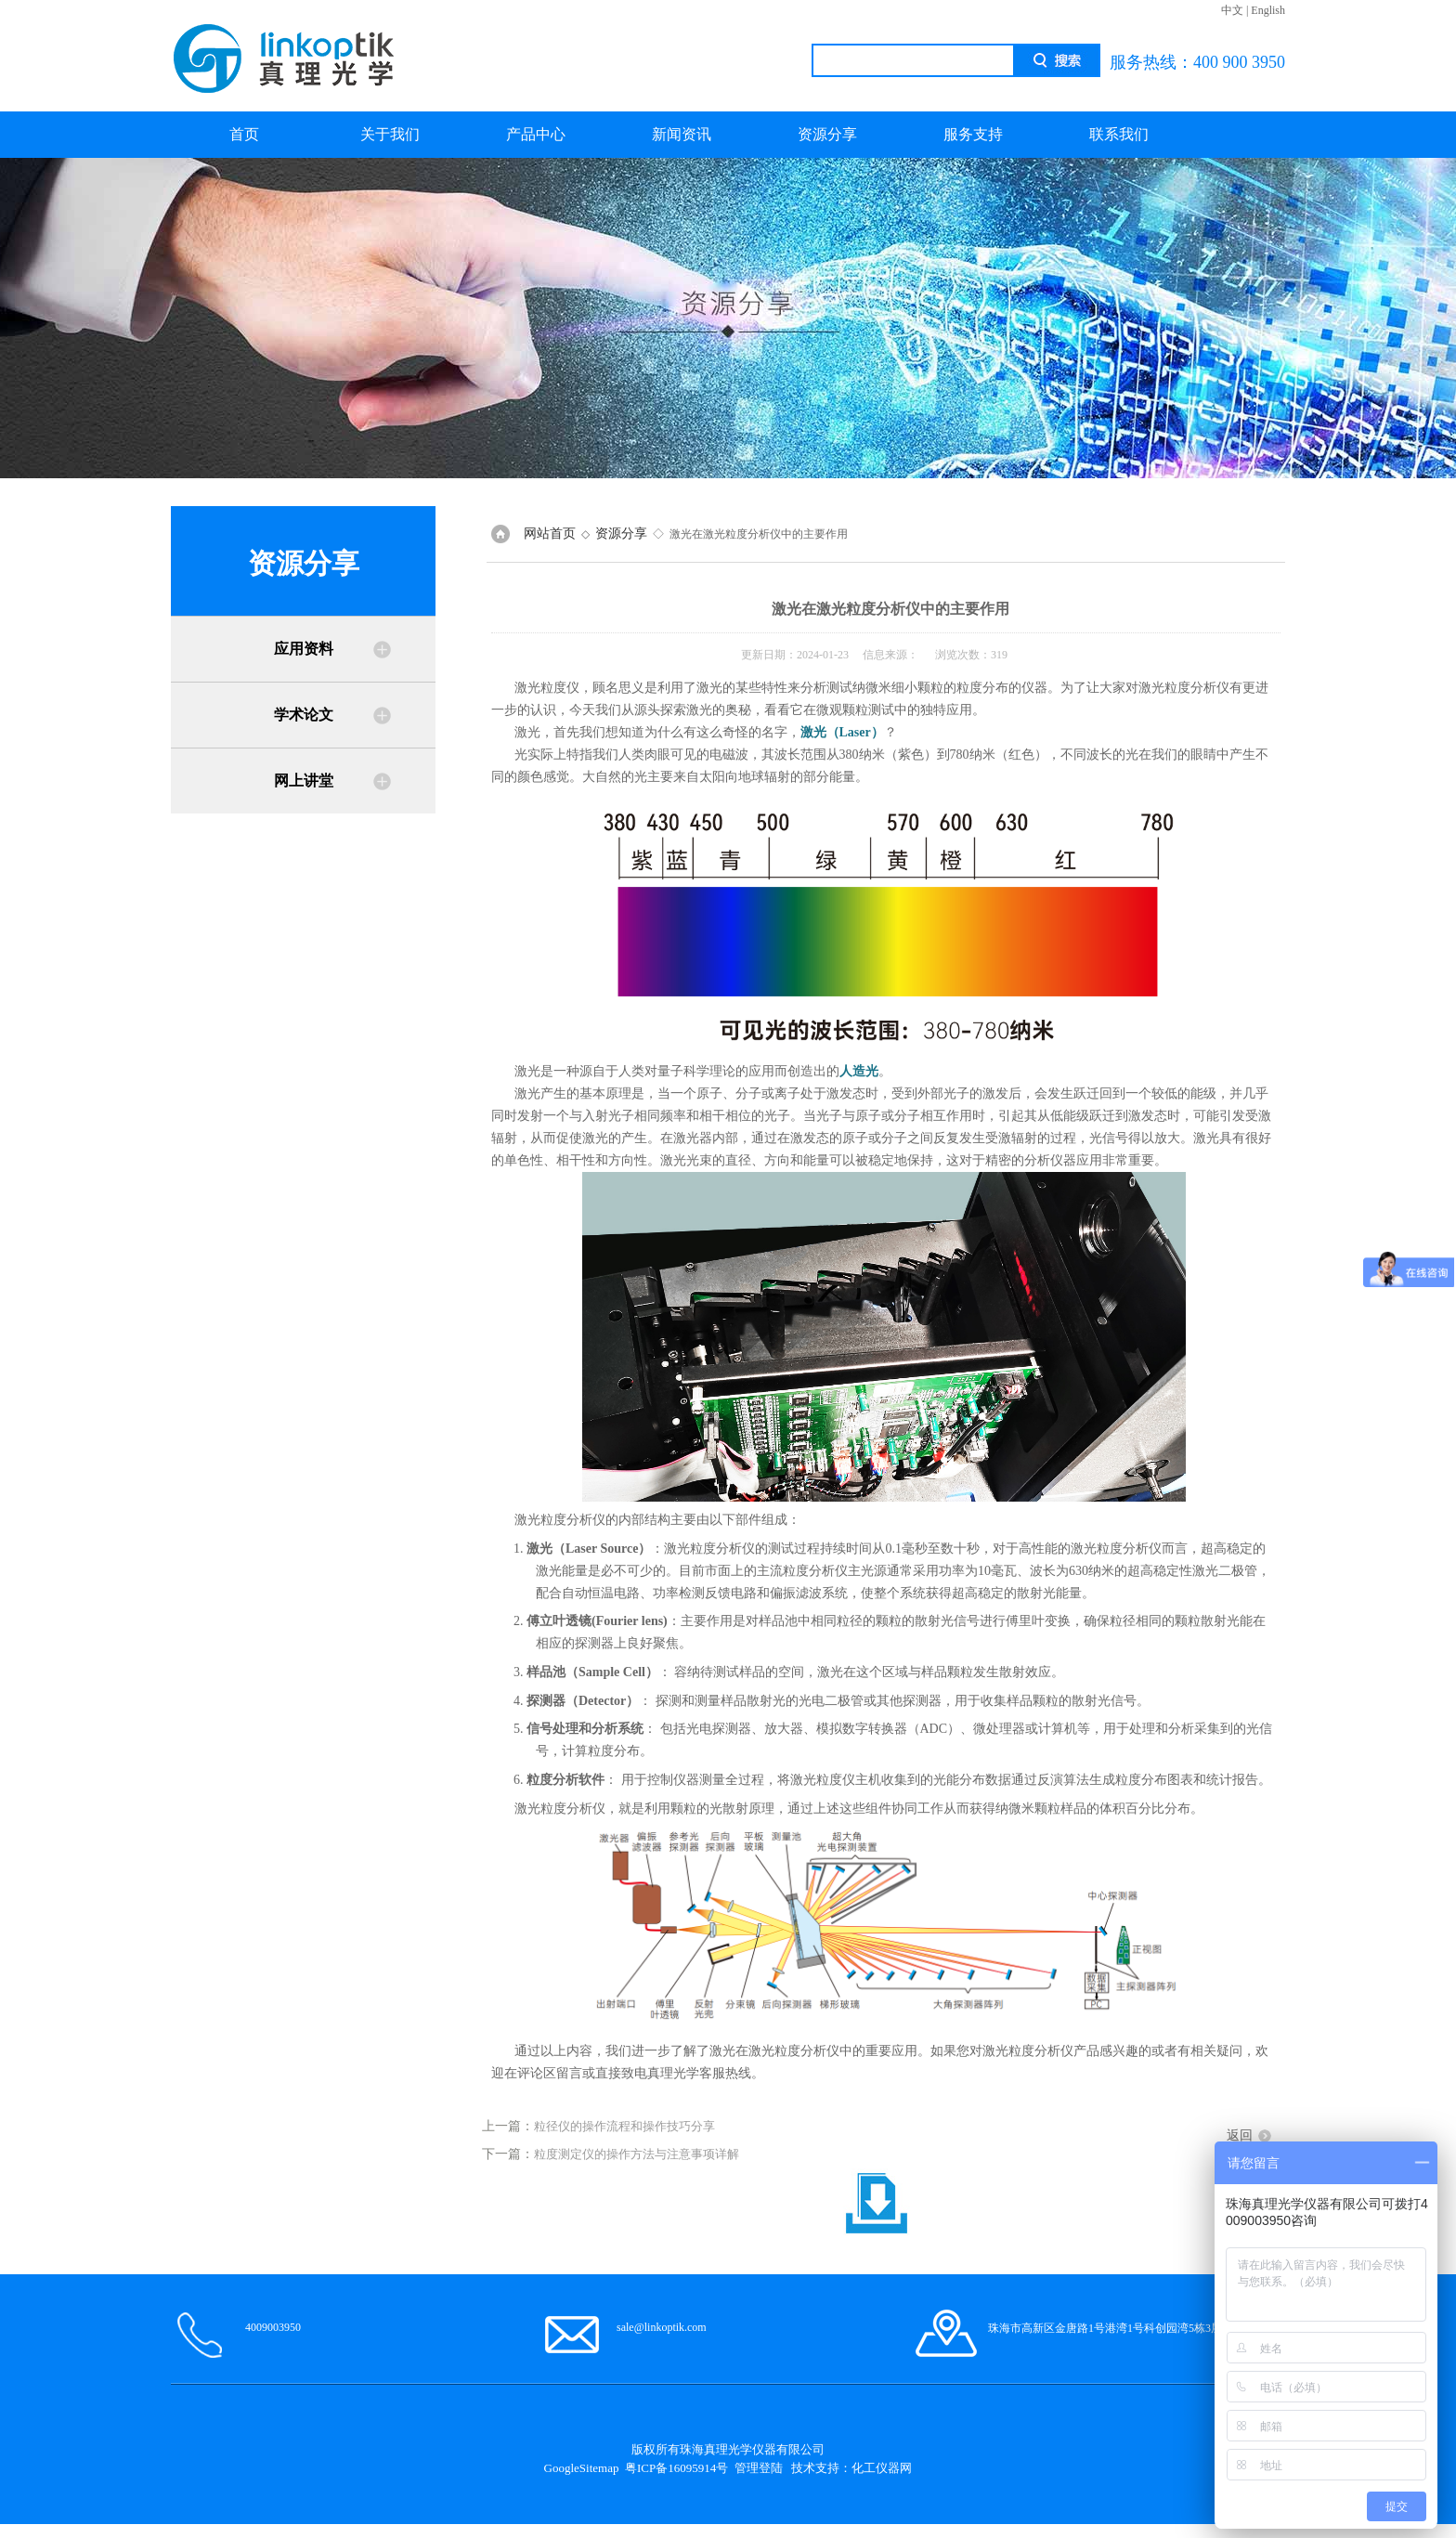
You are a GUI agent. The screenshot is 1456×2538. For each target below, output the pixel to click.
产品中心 (536, 134)
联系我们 (1119, 134)
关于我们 (390, 134)
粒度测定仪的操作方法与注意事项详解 (636, 2154)
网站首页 (550, 533)
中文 (1232, 10)
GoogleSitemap (581, 2468)
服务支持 (973, 134)
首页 (244, 134)
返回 (1240, 2135)
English (1268, 10)
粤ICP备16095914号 (676, 2468)
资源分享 (827, 134)
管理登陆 (758, 2468)
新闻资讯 (681, 134)
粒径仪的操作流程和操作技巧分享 (624, 2126)
